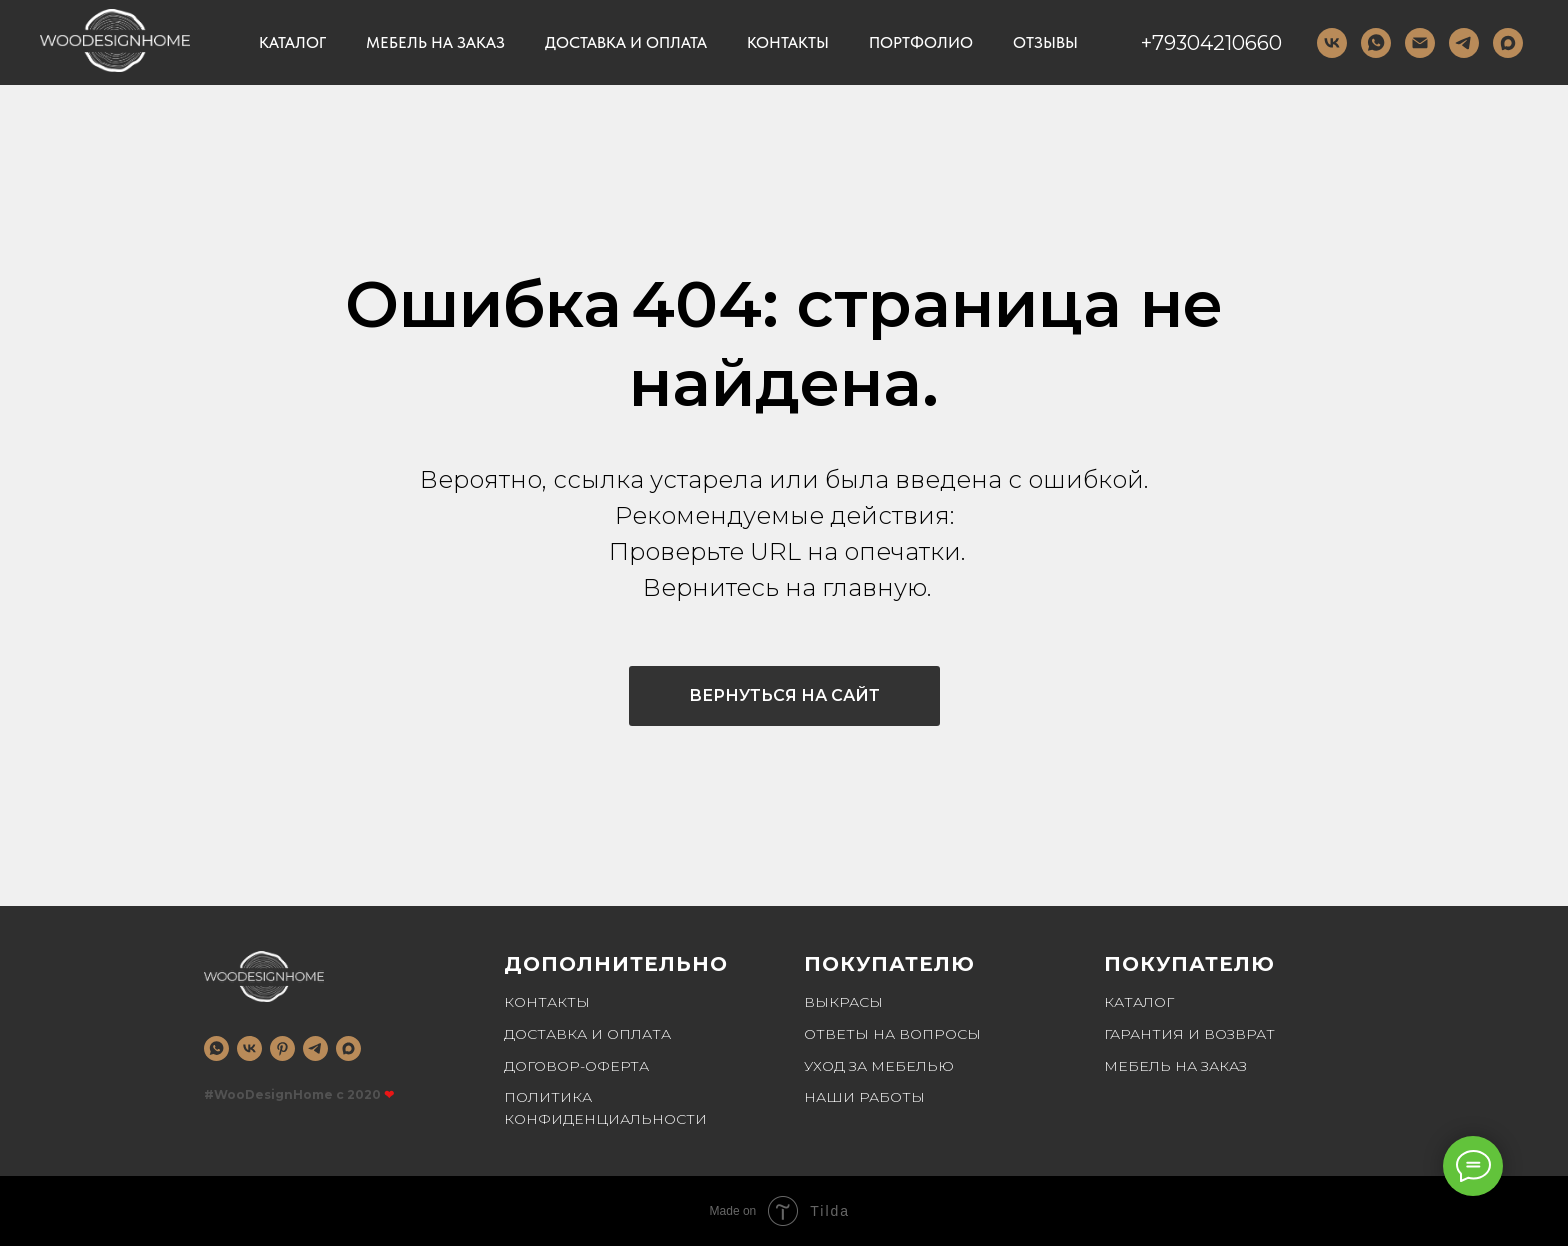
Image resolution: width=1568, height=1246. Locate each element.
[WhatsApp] (1376, 43)
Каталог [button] (292, 42)
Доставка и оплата (626, 42)
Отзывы (1045, 42)
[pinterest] (282, 1048)
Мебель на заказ (435, 42)
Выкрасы (843, 1002)
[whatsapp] (216, 1048)
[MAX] (1508, 43)
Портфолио (921, 42)
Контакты (788, 42)
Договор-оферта (576, 1066)
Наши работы (864, 1097)
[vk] (249, 1048)
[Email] (1420, 43)
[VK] (1332, 43)
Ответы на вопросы (892, 1034)
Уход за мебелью (879, 1066)
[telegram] (1464, 43)
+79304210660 (1211, 43)
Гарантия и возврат (1189, 1034)
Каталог (1139, 1002)
